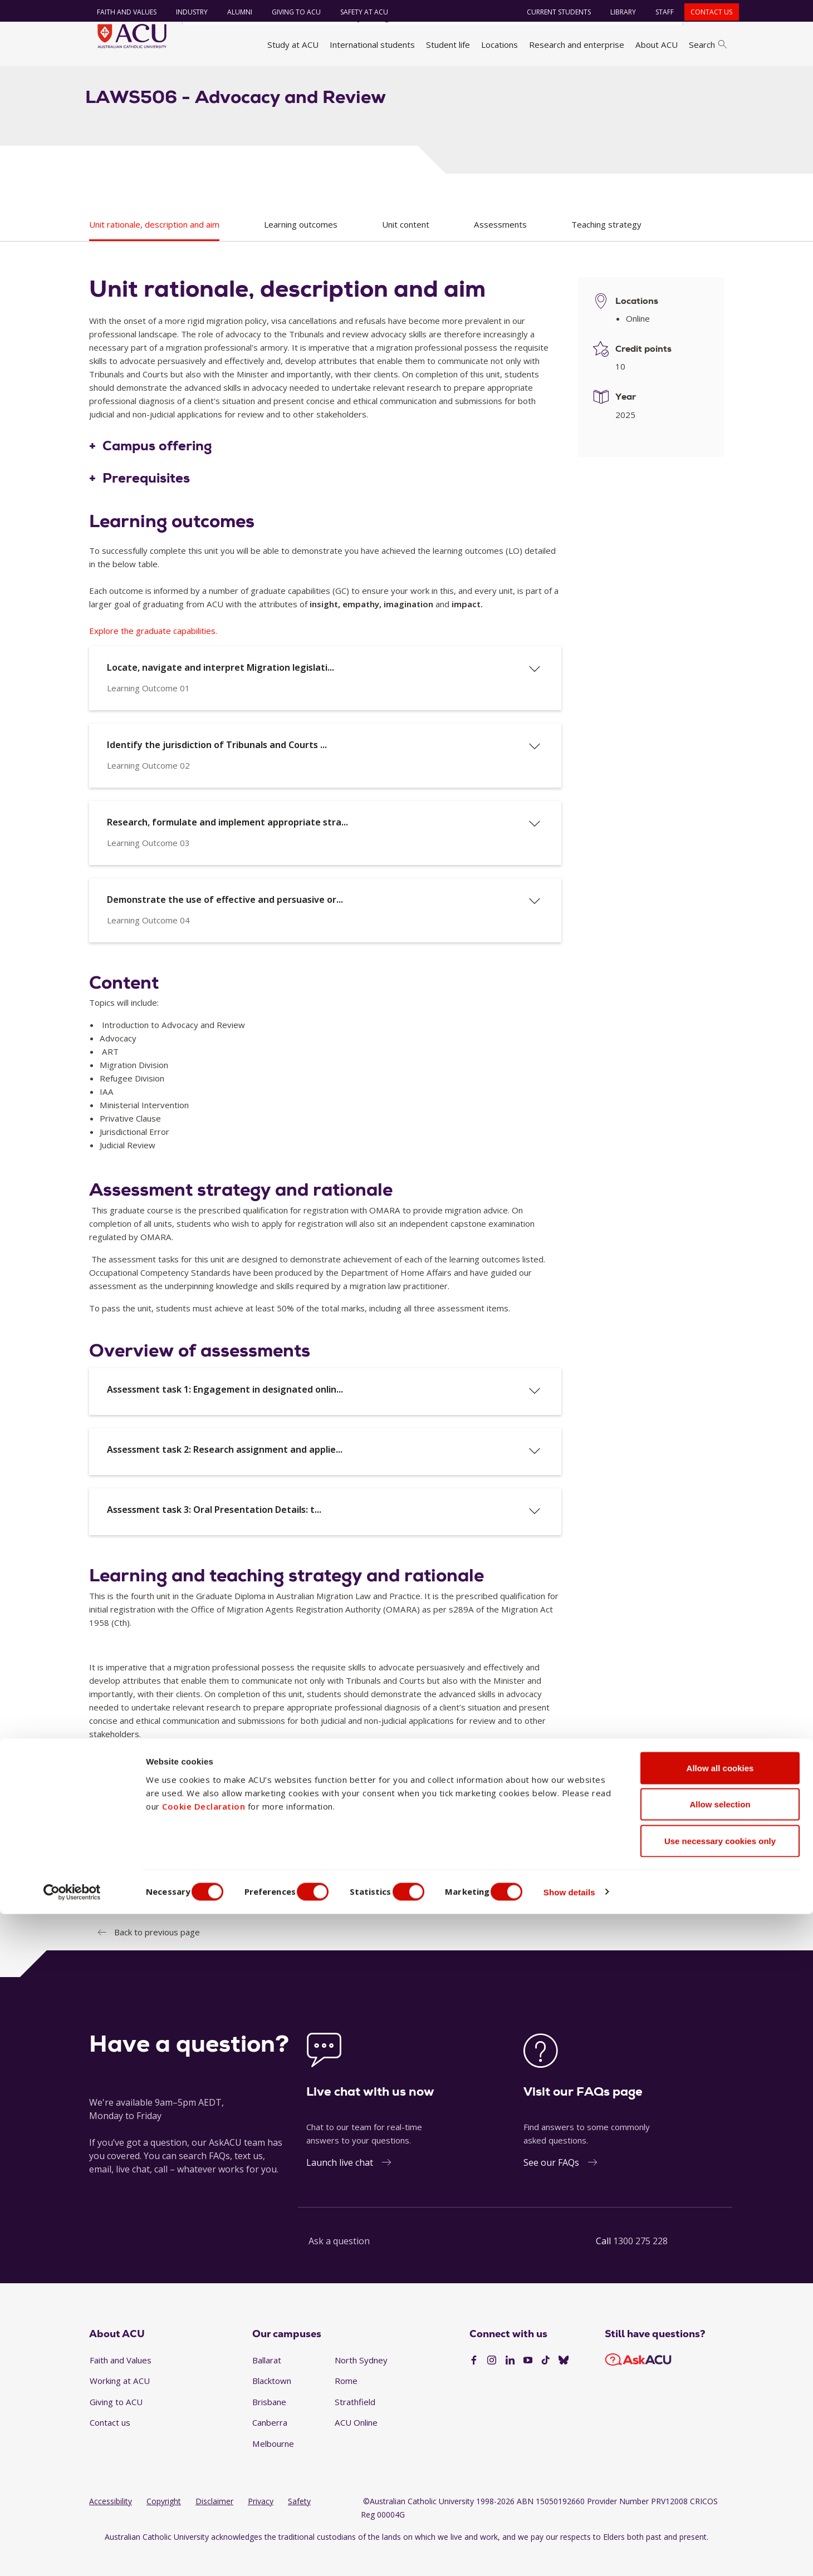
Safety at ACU (359, 12)
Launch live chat (339, 2186)
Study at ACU (293, 44)
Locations (499, 44)
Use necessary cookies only (720, 2503)
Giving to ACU (290, 12)
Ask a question (339, 2265)
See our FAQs (551, 2186)
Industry (186, 12)
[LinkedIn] (510, 2384)
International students (372, 44)
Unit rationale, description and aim (154, 248)
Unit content (405, 248)
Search (708, 44)
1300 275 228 (640, 2265)
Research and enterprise (576, 44)
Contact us (706, 12)
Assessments (500, 248)
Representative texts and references (181, 1898)
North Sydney (361, 2383)
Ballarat (266, 2383)
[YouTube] (527, 2384)
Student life (448, 44)
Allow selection (719, 2466)
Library (618, 12)
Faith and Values (121, 12)
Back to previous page (157, 1955)
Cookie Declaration (203, 2468)
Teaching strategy (606, 248)
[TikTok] (546, 2384)
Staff (659, 12)
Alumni (234, 12)
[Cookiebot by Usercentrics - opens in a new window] (72, 2554)
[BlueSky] (564, 2384)
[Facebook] (473, 2384)
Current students (554, 12)
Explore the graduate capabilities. (153, 654)
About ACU (656, 44)
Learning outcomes (300, 248)
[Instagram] (491, 2384)
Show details (598, 2554)
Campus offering (157, 470)
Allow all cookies (720, 2430)
